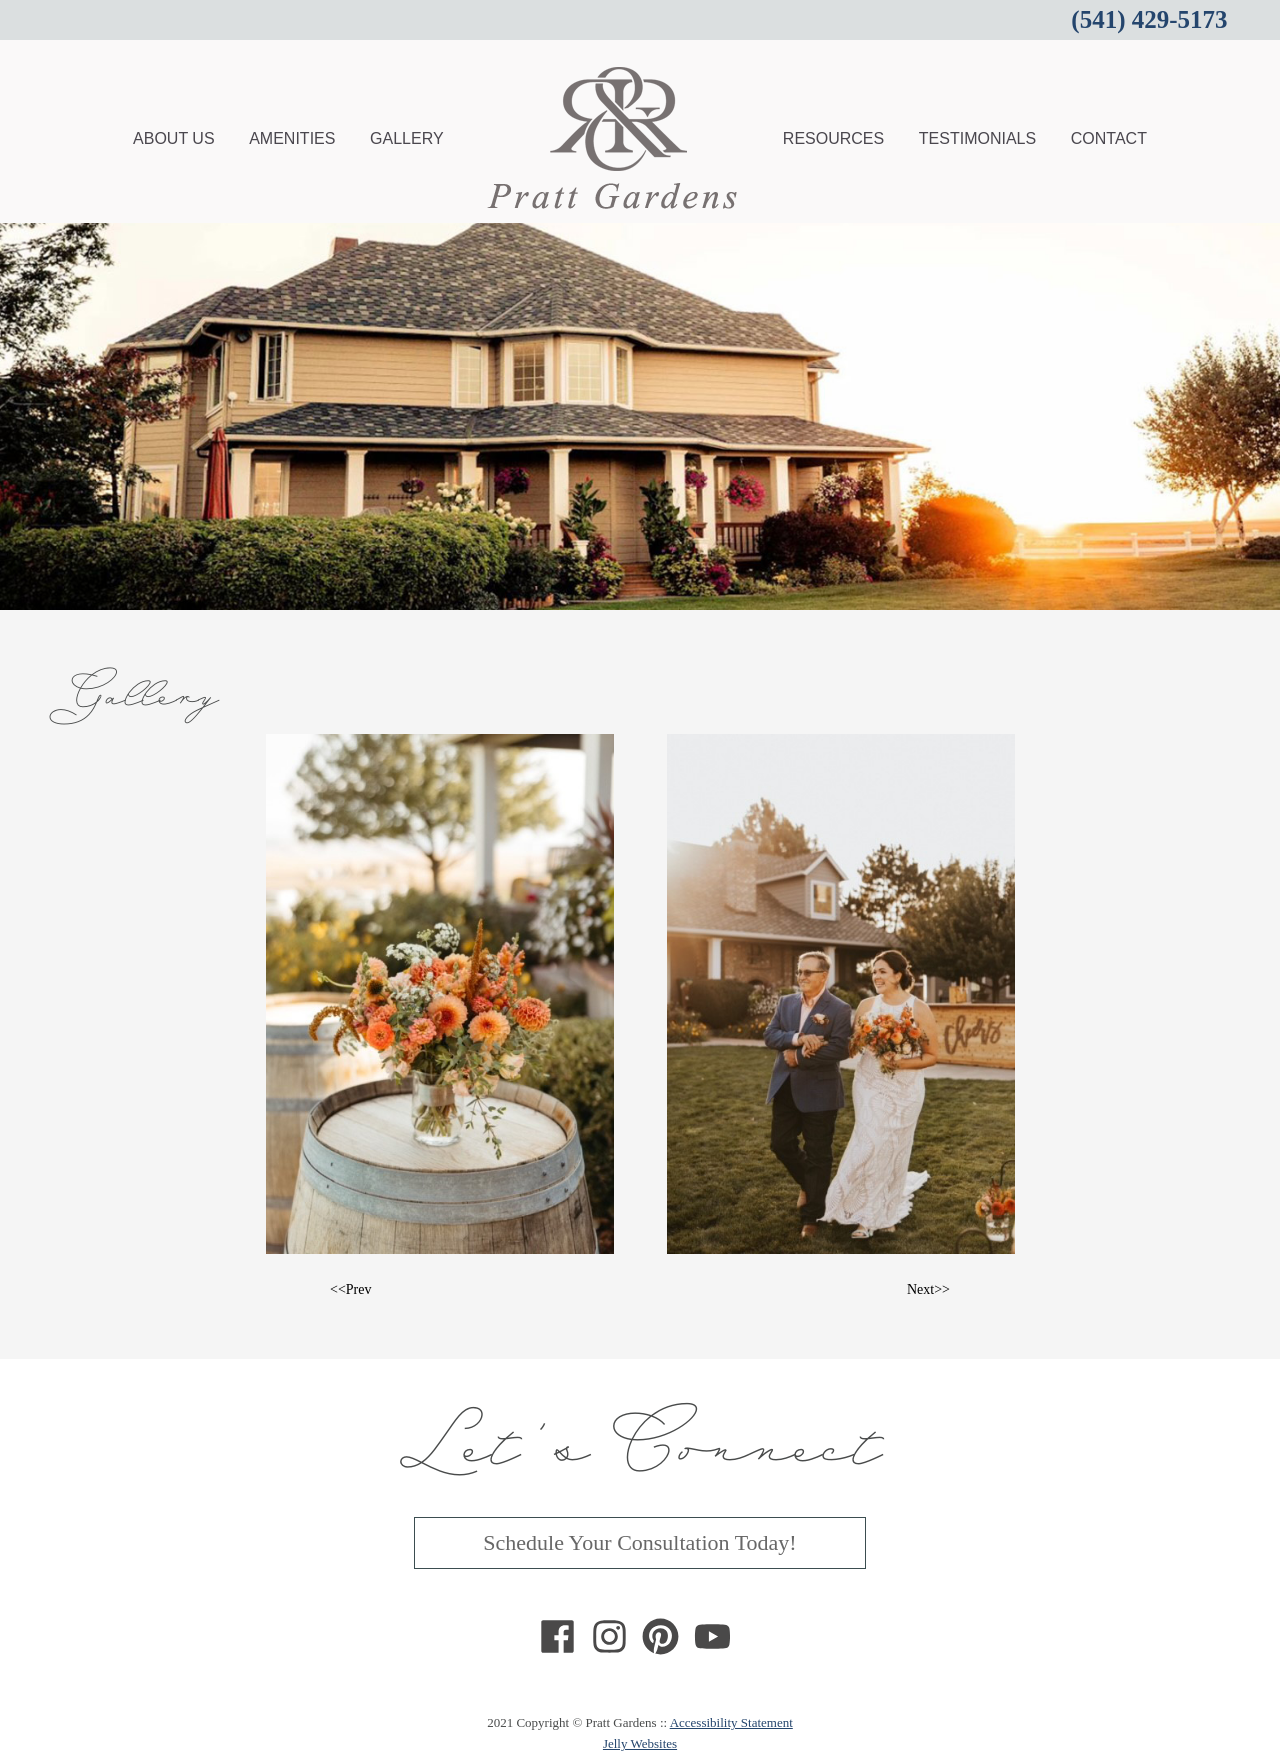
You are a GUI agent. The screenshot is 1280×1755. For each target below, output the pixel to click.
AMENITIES (292, 138)
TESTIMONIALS (977, 138)
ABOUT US (174, 138)
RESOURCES (833, 138)
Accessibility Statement (731, 1722)
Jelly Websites (640, 1743)
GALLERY (407, 138)
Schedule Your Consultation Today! (639, 1542)
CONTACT (1109, 138)
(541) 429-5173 (1149, 19)
